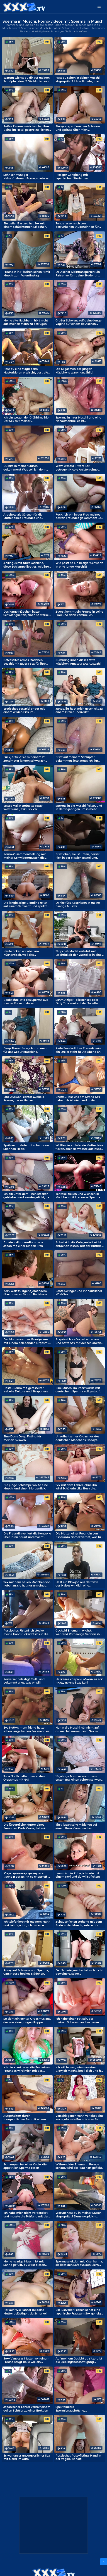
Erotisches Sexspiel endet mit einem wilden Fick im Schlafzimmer (24, 710)
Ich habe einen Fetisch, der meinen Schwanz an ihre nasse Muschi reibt (77, 2020)
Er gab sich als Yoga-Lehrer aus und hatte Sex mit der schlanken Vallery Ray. (78, 1341)
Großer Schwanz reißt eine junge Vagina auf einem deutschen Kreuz (79, 322)
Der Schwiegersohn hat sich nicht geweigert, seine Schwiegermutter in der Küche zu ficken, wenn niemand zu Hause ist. (79, 1972)
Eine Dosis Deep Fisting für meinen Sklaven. (22, 1438)
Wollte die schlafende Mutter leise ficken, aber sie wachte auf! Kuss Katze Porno (79, 1147)
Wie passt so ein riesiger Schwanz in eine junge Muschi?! (79, 564)
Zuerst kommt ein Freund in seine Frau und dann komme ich (79, 613)
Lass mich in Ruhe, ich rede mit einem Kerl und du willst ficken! (78, 1875)
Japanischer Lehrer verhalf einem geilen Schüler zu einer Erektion (26, 2408)
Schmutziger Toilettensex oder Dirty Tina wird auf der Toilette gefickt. (77, 1001)
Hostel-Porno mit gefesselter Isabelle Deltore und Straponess (25, 1389)
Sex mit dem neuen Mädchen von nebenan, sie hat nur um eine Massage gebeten (27, 1583)
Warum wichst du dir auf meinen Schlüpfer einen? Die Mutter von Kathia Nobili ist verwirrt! (26, 79)
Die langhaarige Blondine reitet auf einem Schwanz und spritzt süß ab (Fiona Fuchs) (25, 904)
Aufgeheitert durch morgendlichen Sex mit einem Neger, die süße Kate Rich (24, 2117)
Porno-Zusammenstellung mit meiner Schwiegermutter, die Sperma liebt (24, 855)
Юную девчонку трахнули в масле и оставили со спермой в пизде (26, 1875)
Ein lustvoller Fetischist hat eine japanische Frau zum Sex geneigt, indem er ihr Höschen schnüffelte (79, 2311)
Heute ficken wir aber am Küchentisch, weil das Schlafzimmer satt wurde (21, 952)
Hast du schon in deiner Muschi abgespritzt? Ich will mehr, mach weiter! (78, 79)
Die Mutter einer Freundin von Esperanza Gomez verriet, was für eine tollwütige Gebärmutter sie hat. (79, 1535)
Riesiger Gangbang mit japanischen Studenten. (72, 176)
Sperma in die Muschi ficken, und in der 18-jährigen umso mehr (79, 807)
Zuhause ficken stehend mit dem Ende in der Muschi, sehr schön (79, 1923)
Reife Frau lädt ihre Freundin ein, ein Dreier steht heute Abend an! (78, 1050)
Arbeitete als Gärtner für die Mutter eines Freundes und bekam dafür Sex (22, 516)
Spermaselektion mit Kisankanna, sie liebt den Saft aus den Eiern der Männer (79, 2263)
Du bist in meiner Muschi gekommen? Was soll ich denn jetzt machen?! (24, 467)
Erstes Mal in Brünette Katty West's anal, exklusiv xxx (23, 807)
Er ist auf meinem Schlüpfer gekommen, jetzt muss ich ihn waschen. (77, 758)
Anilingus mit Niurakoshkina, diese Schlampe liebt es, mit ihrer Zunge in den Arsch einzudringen (26, 564)
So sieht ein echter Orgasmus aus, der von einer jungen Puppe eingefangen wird (27, 2020)
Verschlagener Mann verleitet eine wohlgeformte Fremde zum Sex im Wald (80, 2117)
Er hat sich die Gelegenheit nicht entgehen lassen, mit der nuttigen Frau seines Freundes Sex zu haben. (79, 1244)
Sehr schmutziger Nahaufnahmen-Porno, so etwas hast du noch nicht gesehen (26, 176)
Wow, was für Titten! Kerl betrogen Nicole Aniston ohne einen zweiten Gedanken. (76, 467)
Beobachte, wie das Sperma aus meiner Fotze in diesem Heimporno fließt (25, 1001)
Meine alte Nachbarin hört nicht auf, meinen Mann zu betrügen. (25, 322)
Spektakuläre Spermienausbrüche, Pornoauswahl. (70, 2408)
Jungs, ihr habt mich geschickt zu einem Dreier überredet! (79, 710)
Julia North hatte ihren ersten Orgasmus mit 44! (24, 1777)
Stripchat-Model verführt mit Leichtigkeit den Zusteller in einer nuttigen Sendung (79, 952)
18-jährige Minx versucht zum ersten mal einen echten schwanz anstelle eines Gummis (79, 1777)
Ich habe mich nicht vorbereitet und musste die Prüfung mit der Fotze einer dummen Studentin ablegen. (26, 2214)
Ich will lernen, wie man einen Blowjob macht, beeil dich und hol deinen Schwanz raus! (79, 2069)
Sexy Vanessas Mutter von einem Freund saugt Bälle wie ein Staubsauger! (26, 2360)
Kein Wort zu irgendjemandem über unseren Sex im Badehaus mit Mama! (25, 1292)
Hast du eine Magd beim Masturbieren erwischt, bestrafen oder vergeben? (26, 370)
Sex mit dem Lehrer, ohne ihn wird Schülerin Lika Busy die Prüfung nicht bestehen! (76, 1486)
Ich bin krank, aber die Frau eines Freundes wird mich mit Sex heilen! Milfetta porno (26, 2069)
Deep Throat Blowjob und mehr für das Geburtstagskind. (25, 1050)
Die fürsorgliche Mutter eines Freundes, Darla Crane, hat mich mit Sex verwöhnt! (25, 1826)
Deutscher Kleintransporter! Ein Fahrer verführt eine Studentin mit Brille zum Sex (78, 273)
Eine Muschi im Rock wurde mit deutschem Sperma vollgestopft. (78, 1389)
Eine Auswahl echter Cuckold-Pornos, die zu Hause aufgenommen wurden (24, 1098)
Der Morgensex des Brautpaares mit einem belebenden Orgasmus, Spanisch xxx (27, 1341)
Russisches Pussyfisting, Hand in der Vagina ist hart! (78, 2457)
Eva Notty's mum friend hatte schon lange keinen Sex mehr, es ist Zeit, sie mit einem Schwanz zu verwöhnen (27, 1729)
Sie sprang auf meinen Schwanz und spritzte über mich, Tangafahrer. (78, 128)
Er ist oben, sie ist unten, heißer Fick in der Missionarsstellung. (78, 855)
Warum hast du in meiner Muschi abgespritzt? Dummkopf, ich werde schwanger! (79, 2214)
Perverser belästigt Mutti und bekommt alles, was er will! (24, 1680)
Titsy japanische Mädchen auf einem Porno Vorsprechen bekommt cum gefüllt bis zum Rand (77, 1826)
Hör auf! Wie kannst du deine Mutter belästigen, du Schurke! (24, 2311)
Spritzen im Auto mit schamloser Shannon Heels (26, 1147)
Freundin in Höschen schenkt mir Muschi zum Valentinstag (26, 273)
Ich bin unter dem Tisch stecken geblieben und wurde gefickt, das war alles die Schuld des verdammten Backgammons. (27, 1195)
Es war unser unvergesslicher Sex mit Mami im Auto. (26, 2457)
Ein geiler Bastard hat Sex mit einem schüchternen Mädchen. (25, 225)
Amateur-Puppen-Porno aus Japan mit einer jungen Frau (23, 1244)
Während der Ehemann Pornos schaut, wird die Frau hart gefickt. (79, 2166)
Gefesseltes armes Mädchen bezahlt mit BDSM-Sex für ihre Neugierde (24, 661)
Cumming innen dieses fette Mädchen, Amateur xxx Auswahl (78, 661)
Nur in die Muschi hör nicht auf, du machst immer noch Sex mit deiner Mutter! (78, 1729)
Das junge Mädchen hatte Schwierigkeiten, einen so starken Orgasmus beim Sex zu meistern (27, 613)
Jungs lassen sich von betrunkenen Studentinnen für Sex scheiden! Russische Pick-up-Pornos (79, 225)
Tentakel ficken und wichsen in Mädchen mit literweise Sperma (78, 1195)
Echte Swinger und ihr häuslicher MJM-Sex (79, 1292)
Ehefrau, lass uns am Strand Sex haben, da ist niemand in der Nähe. (78, 1098)
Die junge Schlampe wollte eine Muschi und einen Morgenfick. (25, 1486)
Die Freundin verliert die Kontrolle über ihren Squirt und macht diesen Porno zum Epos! (27, 1535)
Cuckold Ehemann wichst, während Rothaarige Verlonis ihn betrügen (79, 1632)
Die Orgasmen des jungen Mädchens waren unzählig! (74, 370)
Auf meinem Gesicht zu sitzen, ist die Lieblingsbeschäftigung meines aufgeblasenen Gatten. (79, 2360)
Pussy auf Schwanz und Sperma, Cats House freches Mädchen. (26, 1972)
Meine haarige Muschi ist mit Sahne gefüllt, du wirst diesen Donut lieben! (24, 2263)
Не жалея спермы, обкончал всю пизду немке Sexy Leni (79, 1680)
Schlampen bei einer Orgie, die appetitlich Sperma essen (24, 2166)
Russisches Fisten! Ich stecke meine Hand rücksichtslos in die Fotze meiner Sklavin (25, 1632)
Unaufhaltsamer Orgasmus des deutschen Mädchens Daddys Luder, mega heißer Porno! (77, 1438)
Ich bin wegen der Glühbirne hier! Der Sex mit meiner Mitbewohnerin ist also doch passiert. (27, 419)
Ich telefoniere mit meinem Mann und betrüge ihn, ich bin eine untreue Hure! (26, 1923)
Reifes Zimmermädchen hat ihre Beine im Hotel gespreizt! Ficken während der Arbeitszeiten (26, 128)
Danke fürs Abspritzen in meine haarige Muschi (78, 904)
